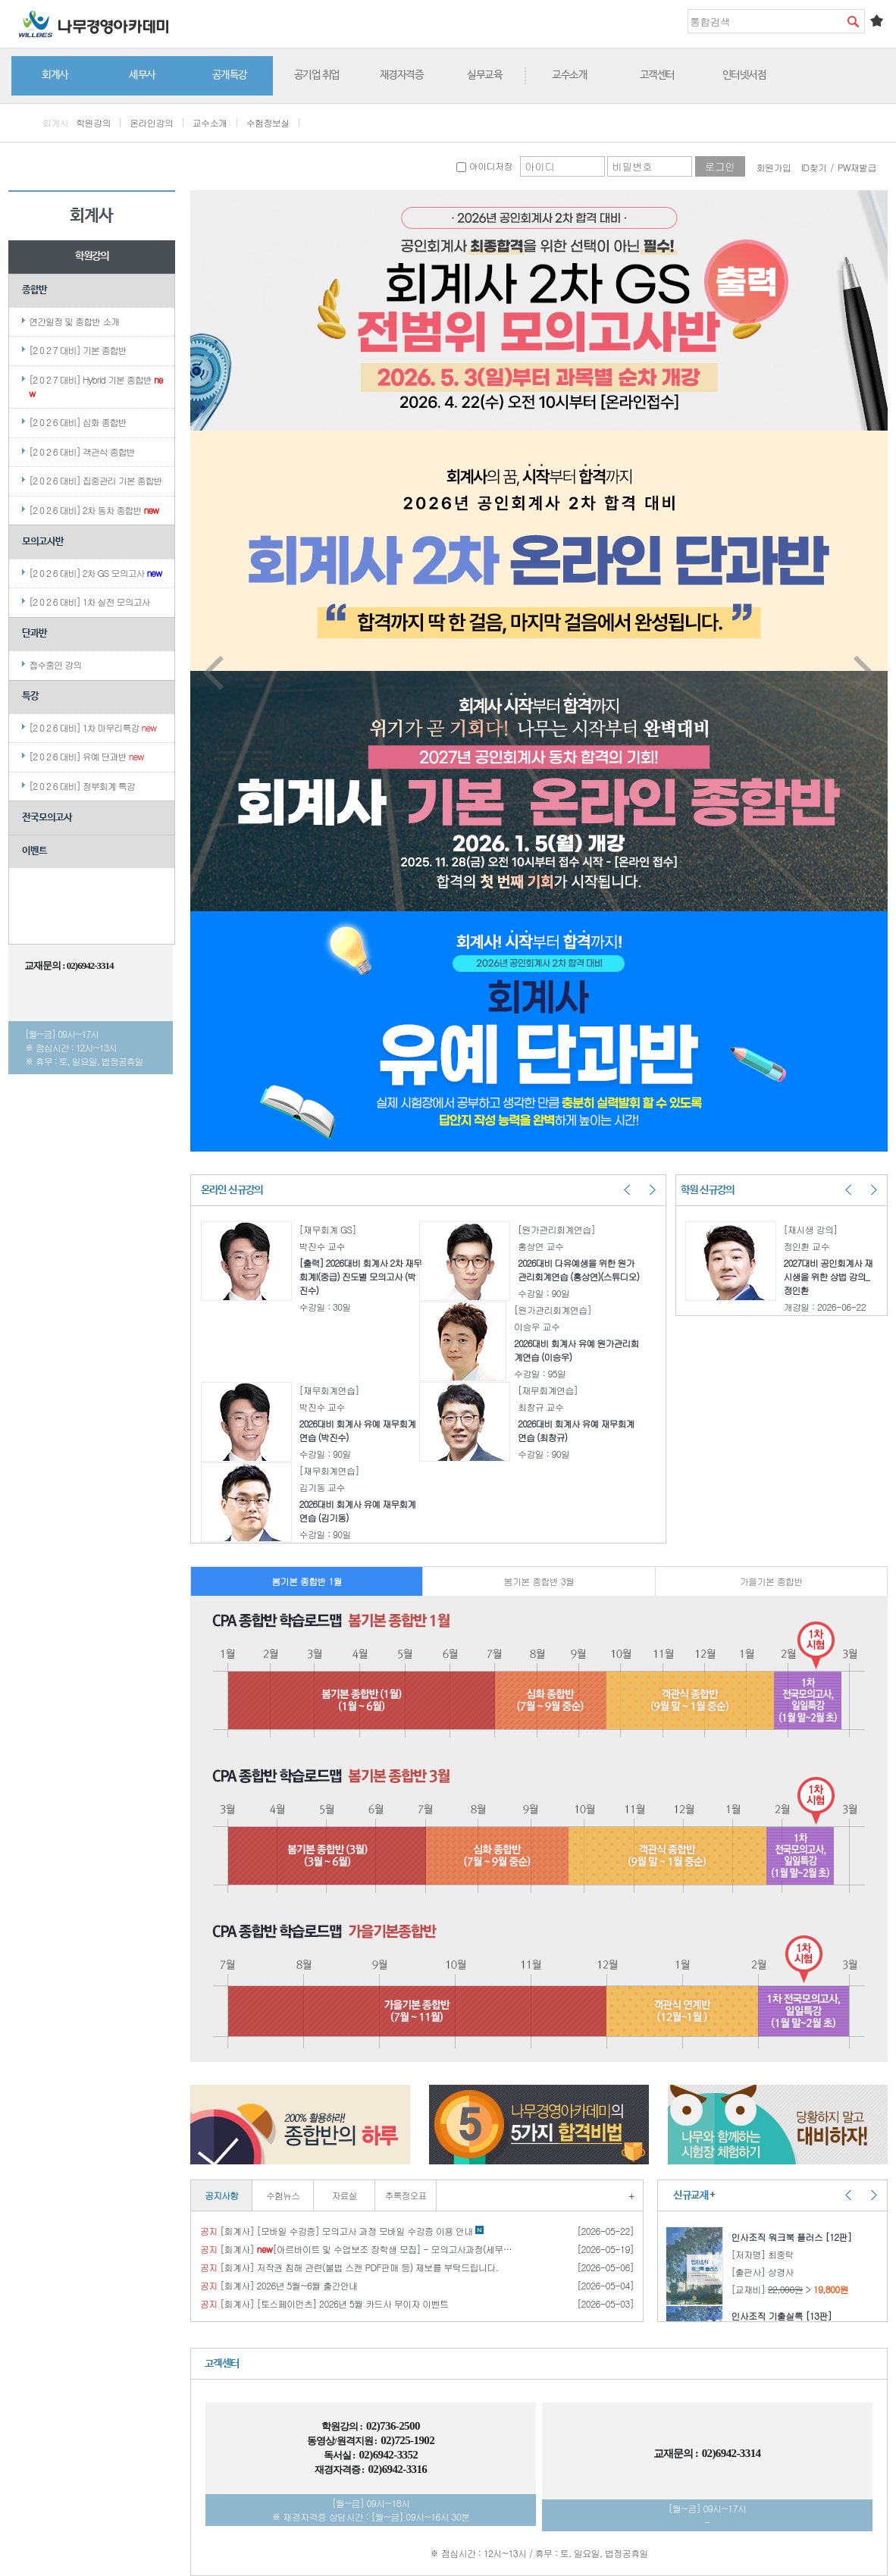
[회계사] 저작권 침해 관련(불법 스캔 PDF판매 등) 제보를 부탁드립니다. (349, 2267)
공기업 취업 (317, 75)
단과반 (34, 633)
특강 (30, 696)
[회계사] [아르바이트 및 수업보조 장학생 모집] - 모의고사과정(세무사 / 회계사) (356, 2249)
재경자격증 (402, 75)
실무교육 (484, 75)
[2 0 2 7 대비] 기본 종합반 (78, 349)
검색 (852, 21)
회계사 (55, 75)
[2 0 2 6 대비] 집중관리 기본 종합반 (95, 480)
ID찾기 (814, 167)
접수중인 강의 (55, 664)
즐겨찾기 (876, 20)
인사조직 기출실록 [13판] (784, 2315)
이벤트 (34, 851)
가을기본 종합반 (771, 1581)
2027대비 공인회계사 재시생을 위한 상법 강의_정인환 (828, 1276)
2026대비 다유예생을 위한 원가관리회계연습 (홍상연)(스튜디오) (578, 1269)
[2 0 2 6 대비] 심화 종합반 (78, 421)
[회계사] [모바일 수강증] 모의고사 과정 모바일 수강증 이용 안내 (342, 2231)
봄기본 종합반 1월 (306, 1581)
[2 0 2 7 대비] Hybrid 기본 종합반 (96, 386)
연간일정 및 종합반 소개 (74, 321)
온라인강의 (151, 122)
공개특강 (229, 75)
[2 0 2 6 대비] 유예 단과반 (86, 756)
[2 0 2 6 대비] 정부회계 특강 (82, 785)
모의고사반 (43, 541)
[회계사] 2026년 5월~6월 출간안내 (279, 2285)
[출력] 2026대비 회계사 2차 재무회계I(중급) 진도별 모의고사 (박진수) (360, 1276)
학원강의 (93, 122)
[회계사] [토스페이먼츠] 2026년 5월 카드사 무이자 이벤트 (324, 2304)
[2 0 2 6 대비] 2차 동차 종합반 (93, 509)
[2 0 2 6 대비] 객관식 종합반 (82, 451)
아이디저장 (484, 165)
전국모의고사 (47, 817)
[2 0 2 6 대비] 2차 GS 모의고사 (95, 572)
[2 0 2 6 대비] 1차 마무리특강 (92, 727)
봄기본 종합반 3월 (539, 1581)
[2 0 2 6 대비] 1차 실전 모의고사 (89, 601)
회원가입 (774, 167)
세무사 (142, 75)
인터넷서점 (744, 75)
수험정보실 (268, 122)
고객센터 (657, 75)
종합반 (34, 290)
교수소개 (569, 75)
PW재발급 (857, 167)
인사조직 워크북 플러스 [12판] (794, 2236)
